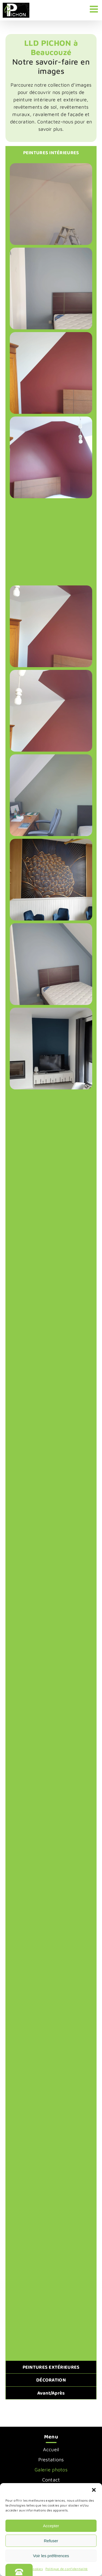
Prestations (51, 2459)
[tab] (51, 152)
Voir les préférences (51, 2555)
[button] (94, 2490)
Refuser (51, 2540)
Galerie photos (51, 2469)
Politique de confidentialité (66, 2569)
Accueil (51, 2449)
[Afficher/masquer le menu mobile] (94, 9)
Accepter (51, 2525)
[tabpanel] (51, 1260)
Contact (51, 2480)
